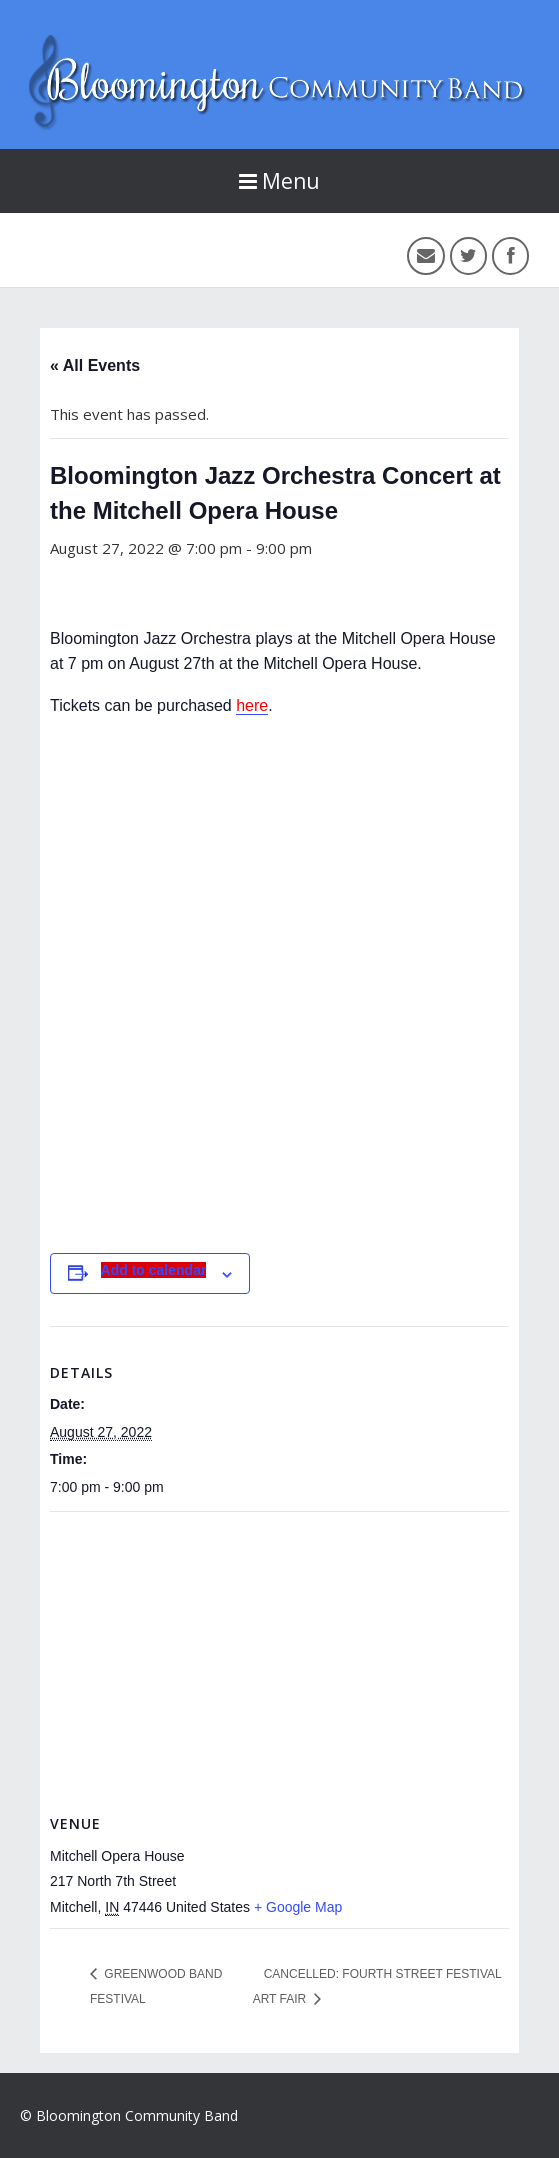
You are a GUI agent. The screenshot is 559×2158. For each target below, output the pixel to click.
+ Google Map (298, 1907)
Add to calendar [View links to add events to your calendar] (154, 1270)
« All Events (95, 365)
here (252, 705)
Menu (279, 181)
